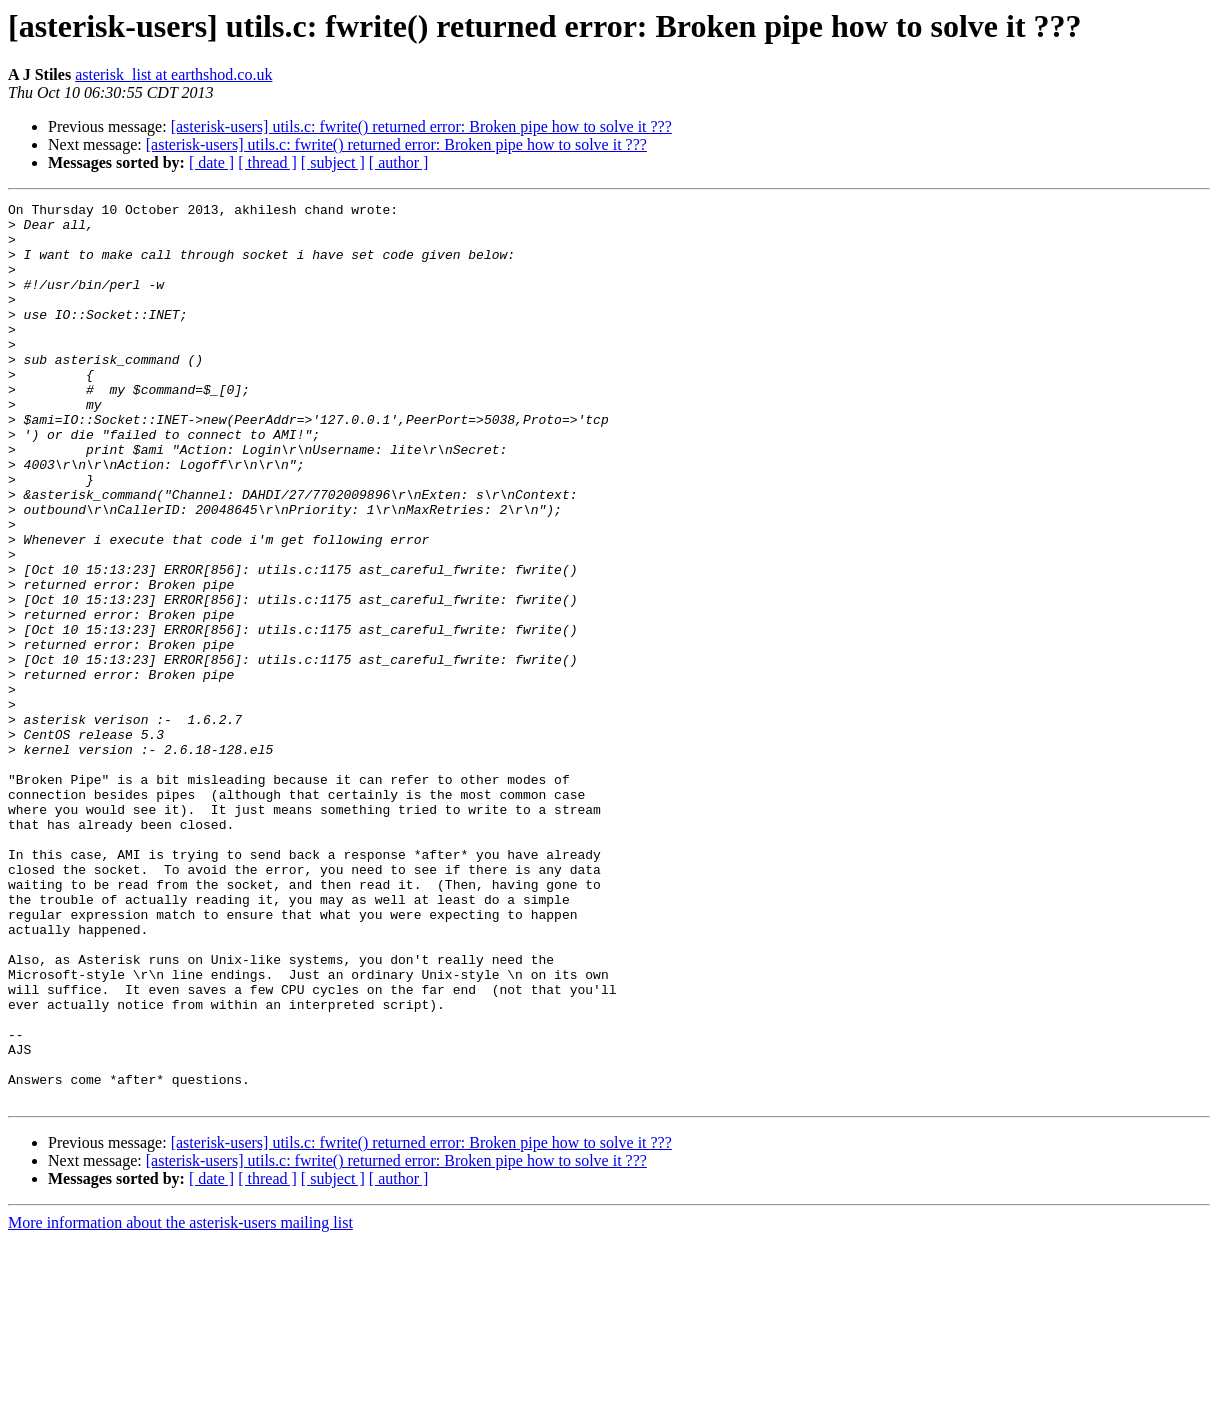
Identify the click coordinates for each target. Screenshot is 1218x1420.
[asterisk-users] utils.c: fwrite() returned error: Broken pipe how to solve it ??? (421, 126)
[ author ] (399, 162)
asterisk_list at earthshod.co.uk (173, 74)
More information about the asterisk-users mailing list (180, 1402)
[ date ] (211, 162)
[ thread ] (267, 162)
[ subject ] (333, 162)
